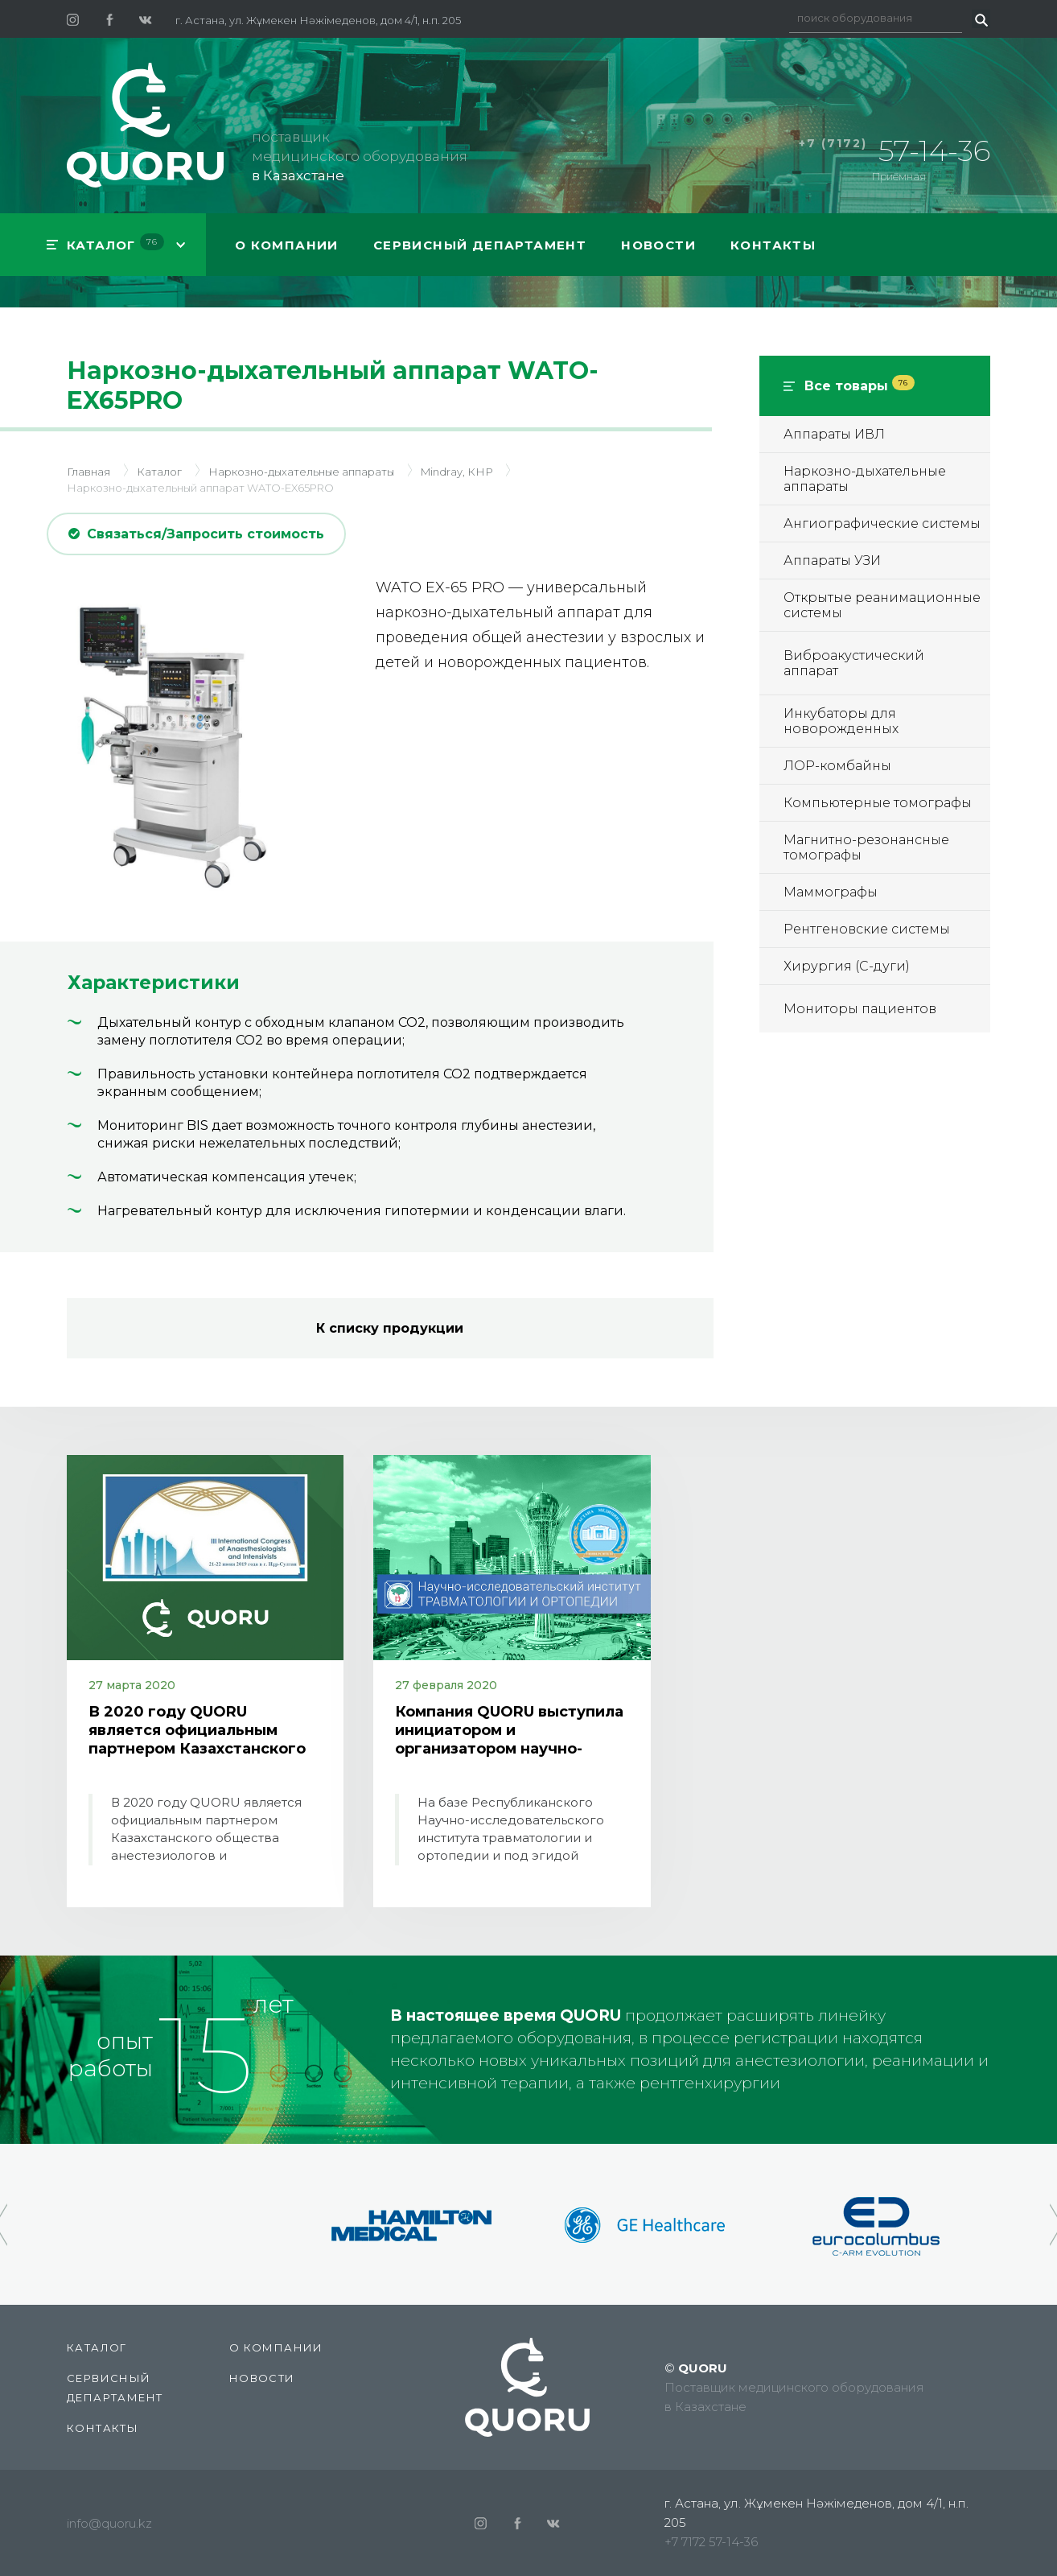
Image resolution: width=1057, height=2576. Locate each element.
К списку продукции (389, 1328)
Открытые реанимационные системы (882, 605)
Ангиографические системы (882, 523)
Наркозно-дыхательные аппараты (864, 479)
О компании (287, 245)
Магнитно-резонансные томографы (866, 847)
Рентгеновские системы (866, 929)
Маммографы (830, 892)
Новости (658, 245)
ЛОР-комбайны (837, 765)
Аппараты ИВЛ (834, 434)
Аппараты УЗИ (832, 560)
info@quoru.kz (109, 2523)
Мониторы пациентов (859, 1008)
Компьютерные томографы (877, 802)
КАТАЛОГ (115, 243)
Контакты (773, 245)
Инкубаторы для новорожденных (841, 721)
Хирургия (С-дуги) (846, 966)
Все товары (859, 386)
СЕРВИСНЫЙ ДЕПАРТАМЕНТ (479, 245)
